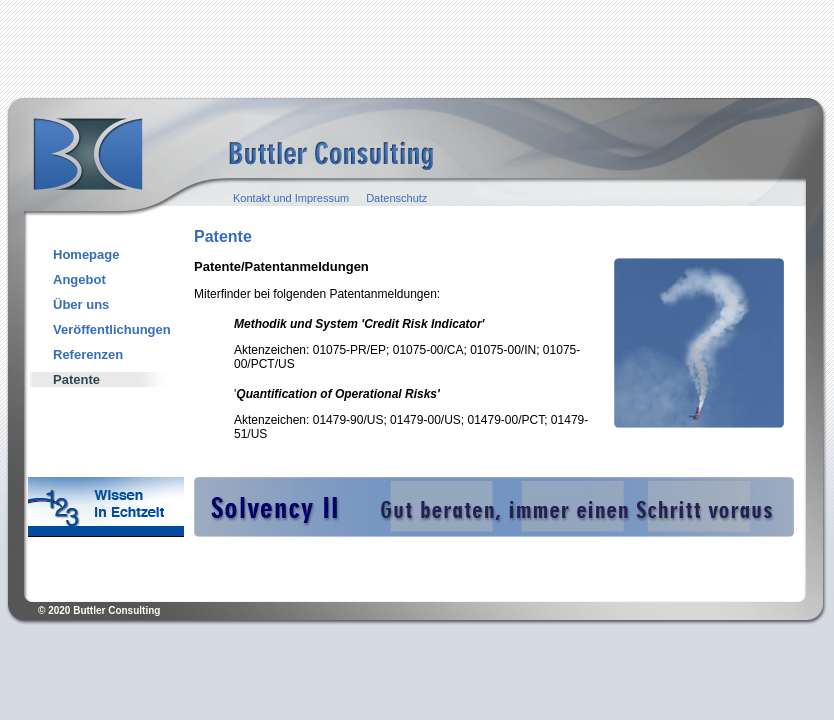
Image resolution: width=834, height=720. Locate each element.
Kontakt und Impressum (291, 198)
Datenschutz (396, 198)
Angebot (79, 279)
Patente (76, 379)
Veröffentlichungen (112, 329)
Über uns (81, 304)
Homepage (86, 254)
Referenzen (88, 354)
